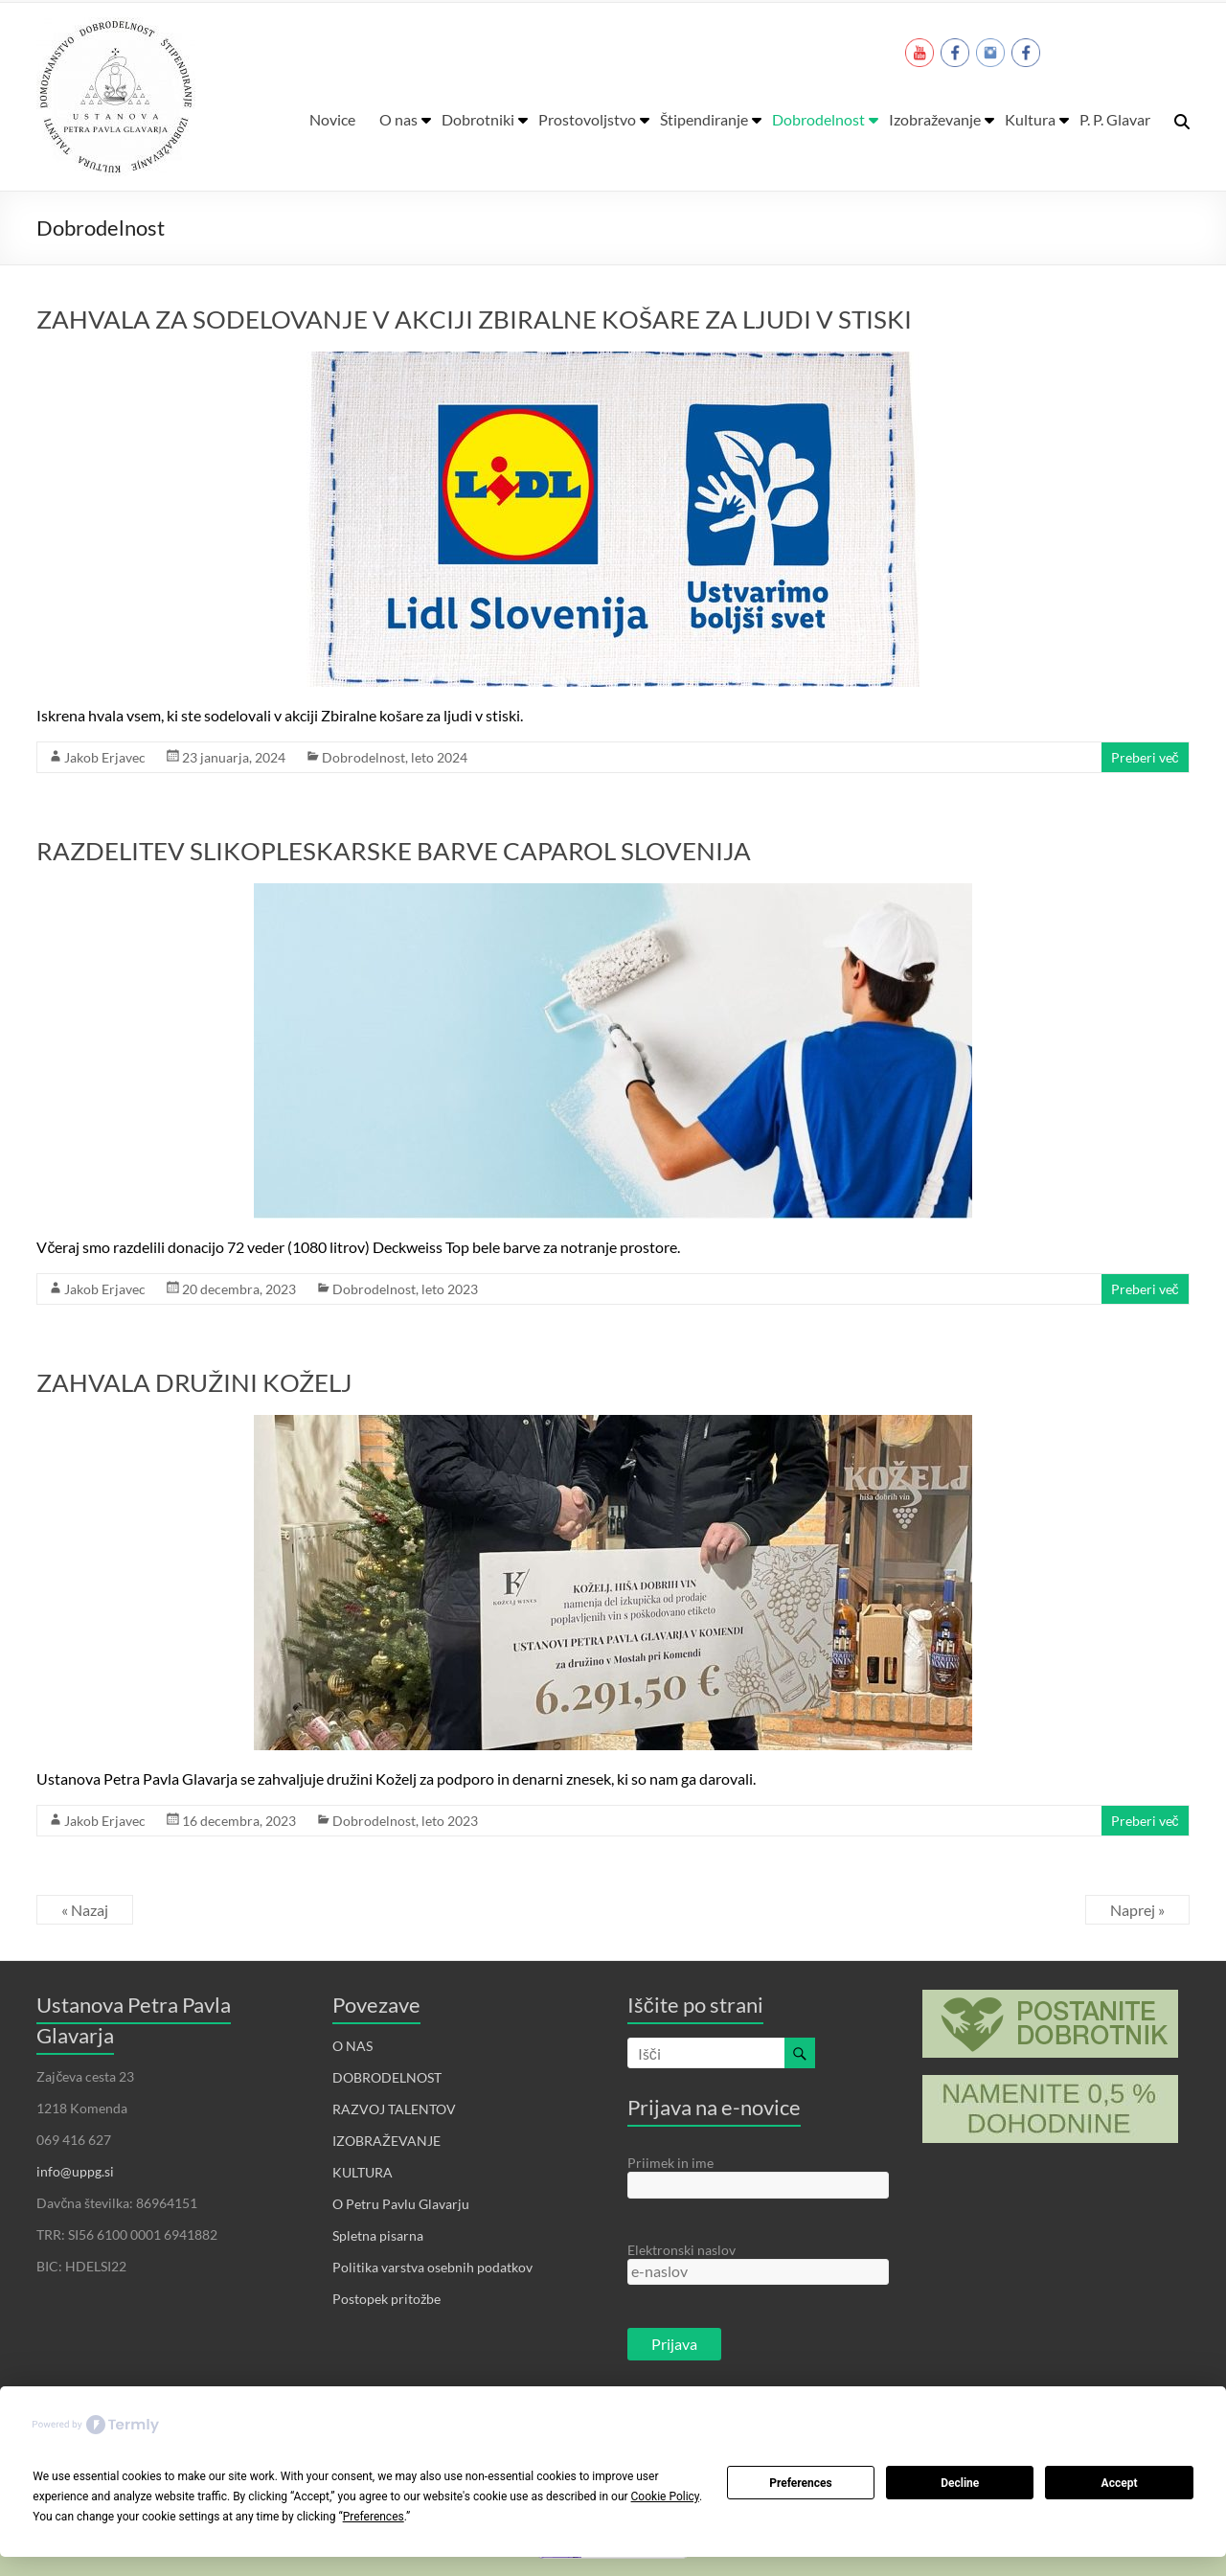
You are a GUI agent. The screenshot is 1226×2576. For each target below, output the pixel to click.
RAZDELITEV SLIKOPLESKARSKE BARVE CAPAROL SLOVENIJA (393, 850)
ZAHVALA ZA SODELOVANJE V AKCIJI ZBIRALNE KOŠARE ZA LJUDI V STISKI (474, 319)
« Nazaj (84, 1910)
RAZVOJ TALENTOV (394, 2109)
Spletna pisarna (377, 2235)
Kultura (1030, 119)
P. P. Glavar (1114, 119)
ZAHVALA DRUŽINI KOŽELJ (194, 1382)
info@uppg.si (75, 2171)
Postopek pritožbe (386, 2299)
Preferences (800, 2483)
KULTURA (362, 2172)
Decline (960, 2483)
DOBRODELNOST (387, 2077)
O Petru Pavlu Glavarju (400, 2204)
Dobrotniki (478, 119)
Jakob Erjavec (105, 757)
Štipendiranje (704, 119)
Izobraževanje (935, 119)
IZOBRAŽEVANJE (386, 2140)
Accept (1119, 2483)
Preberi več (1145, 757)
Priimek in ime (670, 2162)
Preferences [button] (373, 2516)
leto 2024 (439, 757)
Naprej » (1137, 1910)
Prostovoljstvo (587, 119)
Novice (332, 119)
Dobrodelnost (818, 119)
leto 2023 (449, 1289)
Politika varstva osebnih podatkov (432, 2267)
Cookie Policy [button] (665, 2496)
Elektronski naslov (681, 2250)
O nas (398, 119)
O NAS (352, 2046)
